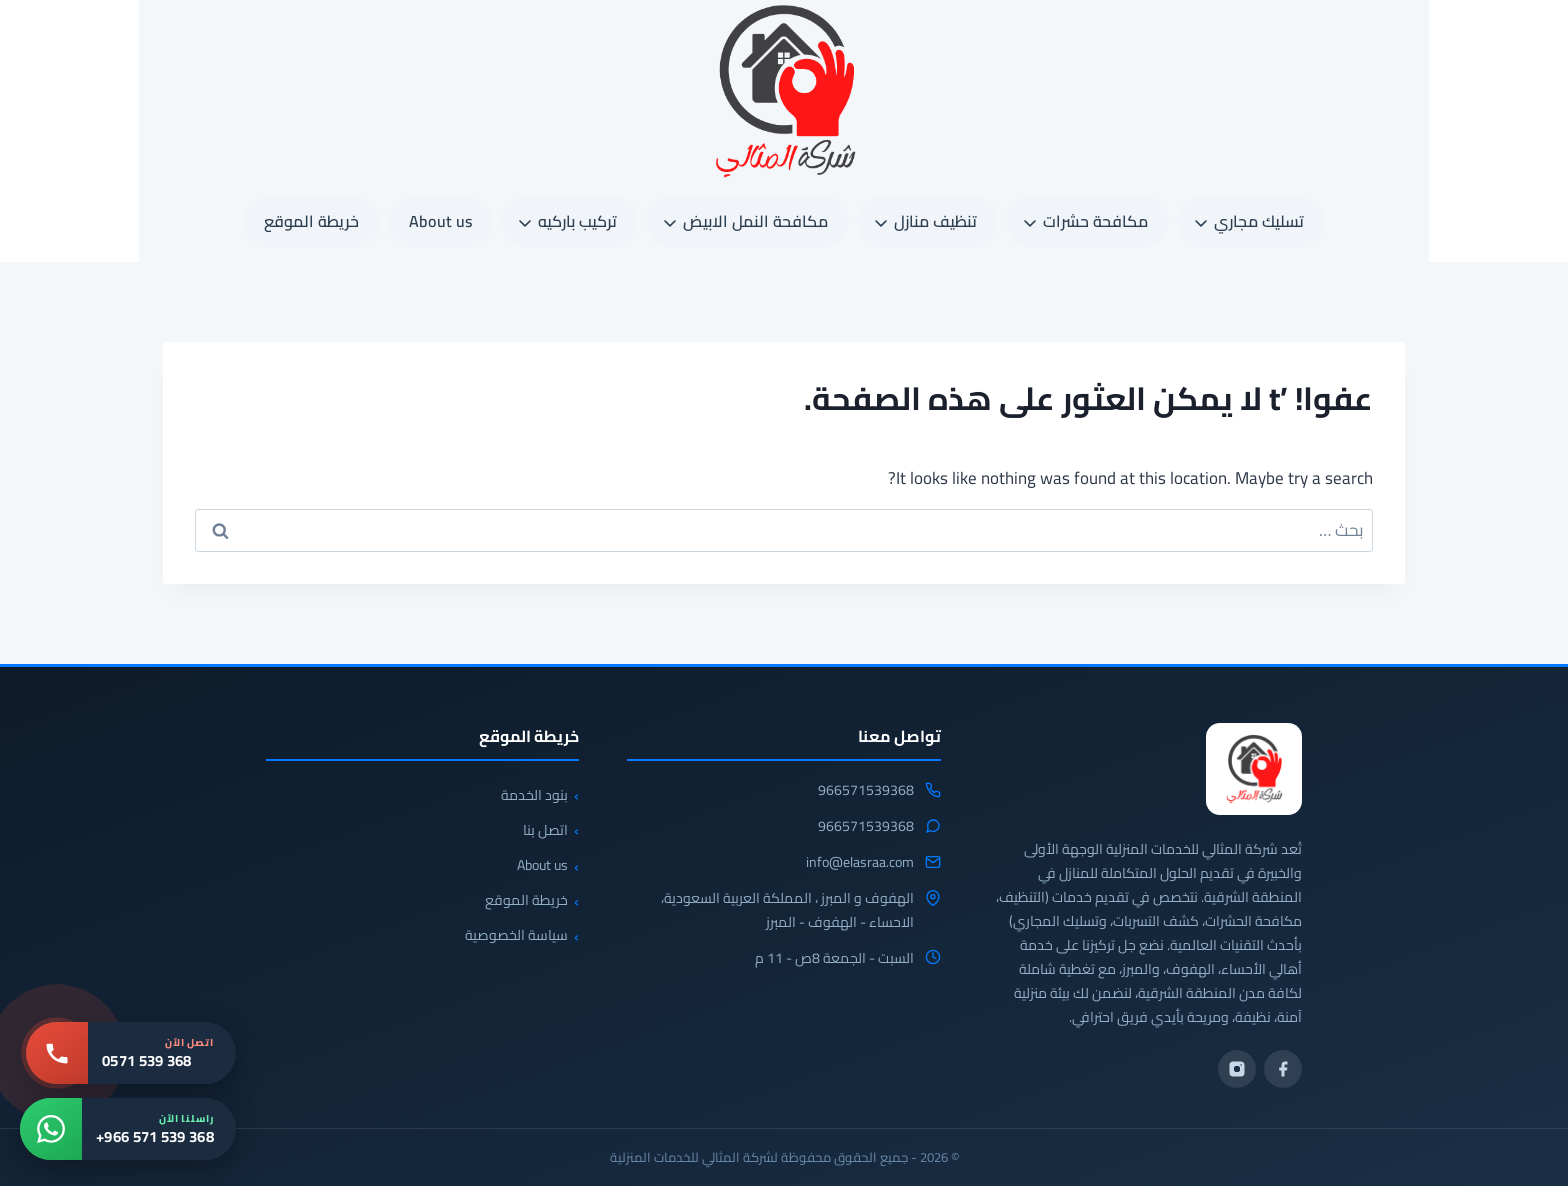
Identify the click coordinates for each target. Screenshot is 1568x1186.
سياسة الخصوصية (516, 935)
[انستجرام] (1237, 1069)
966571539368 (866, 791)
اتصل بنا (545, 830)
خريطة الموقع (311, 221)
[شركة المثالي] (1254, 769)
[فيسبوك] (1283, 1069)
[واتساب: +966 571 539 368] (128, 1129)
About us (440, 221)
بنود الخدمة (534, 795)
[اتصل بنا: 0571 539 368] (131, 1053)
